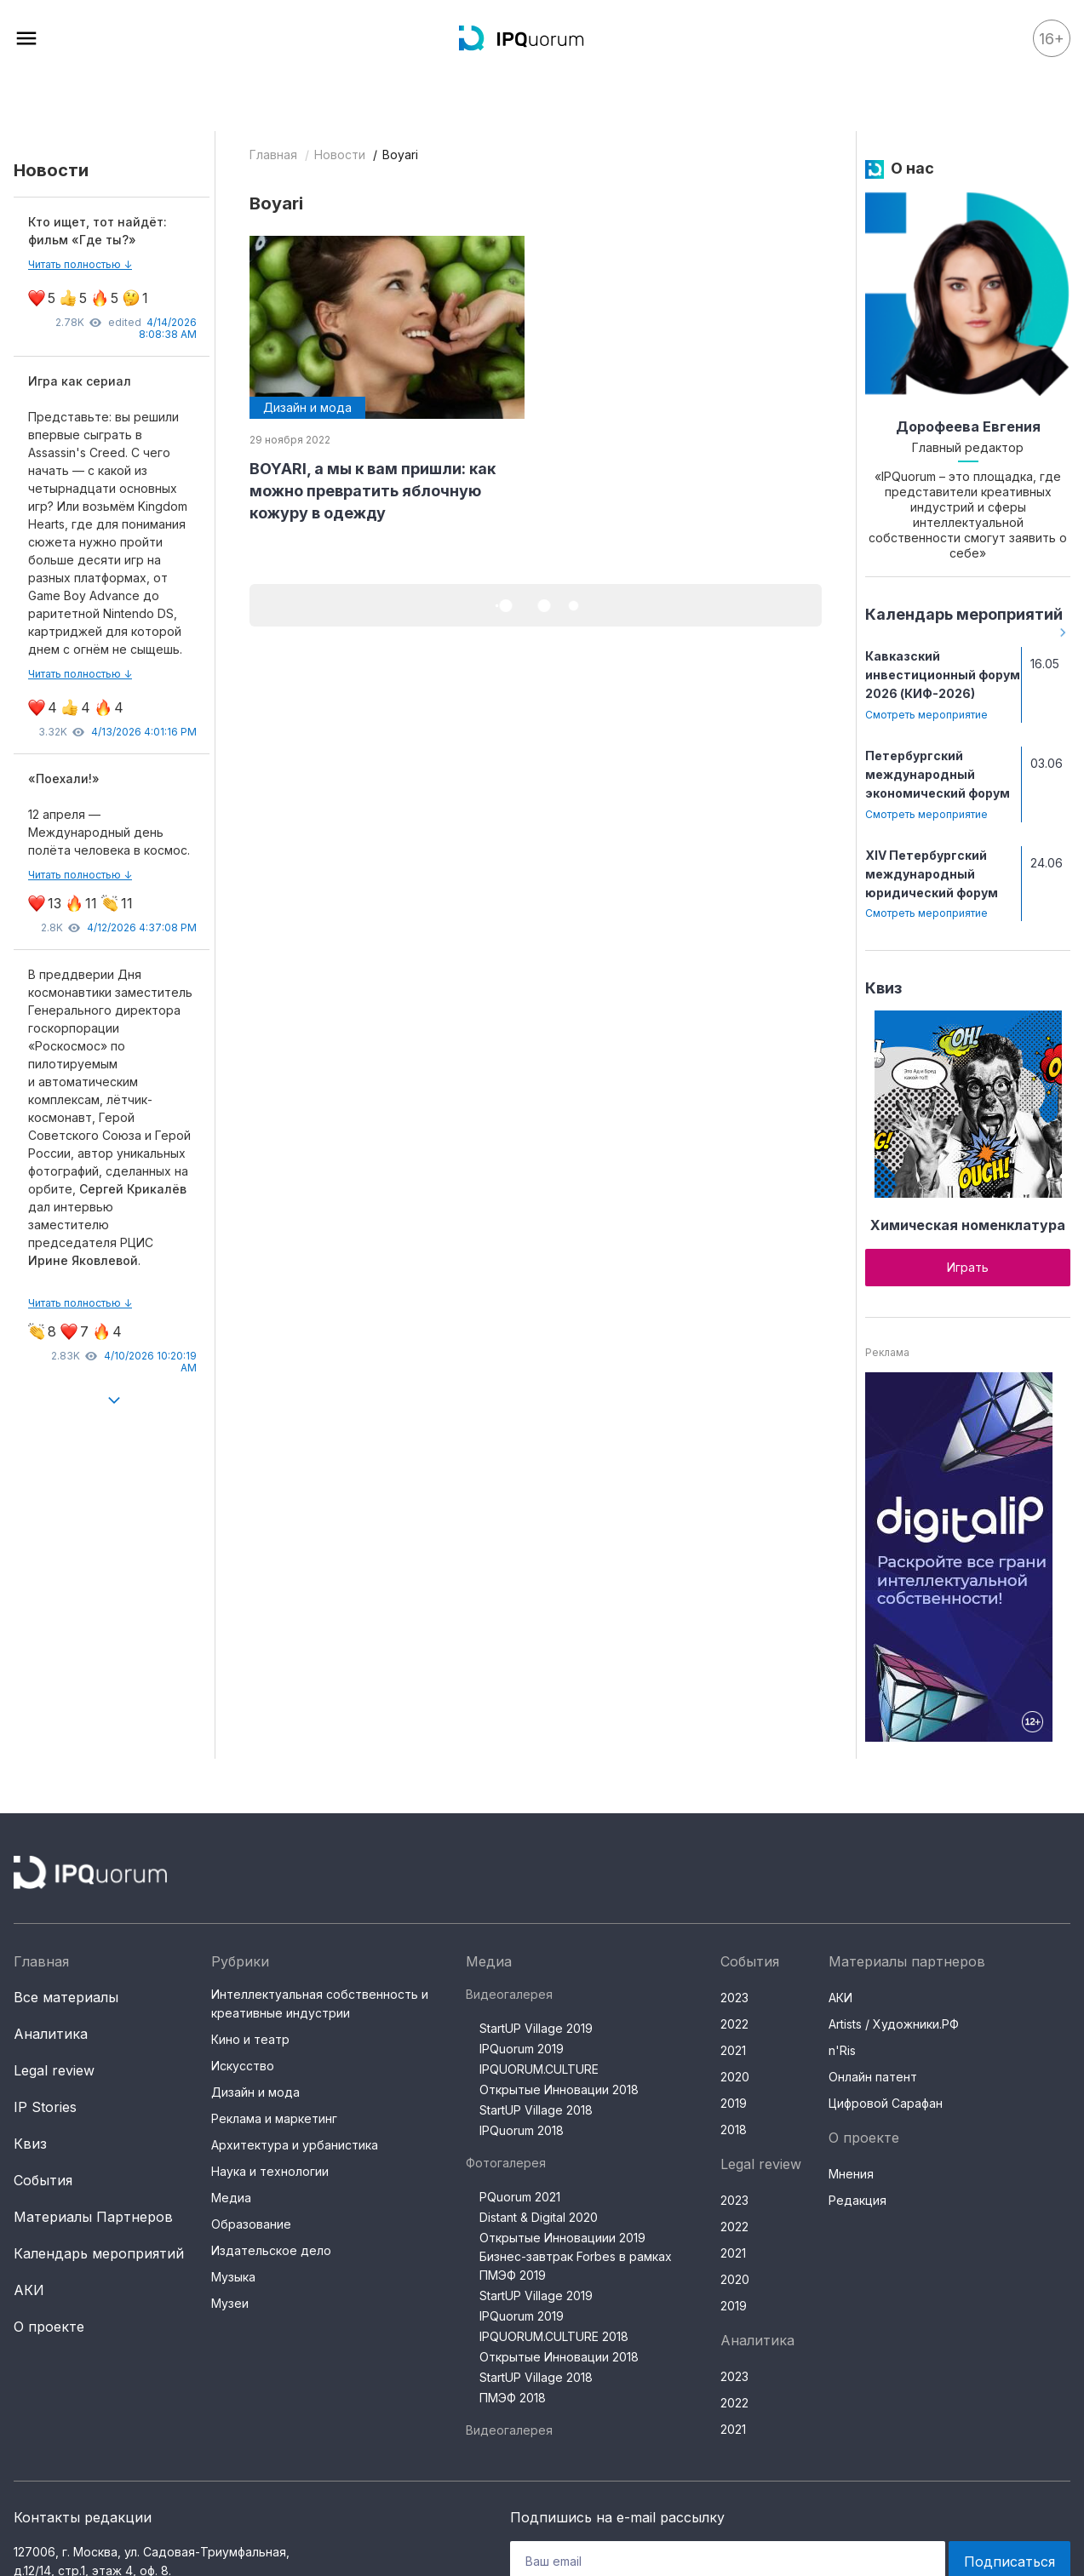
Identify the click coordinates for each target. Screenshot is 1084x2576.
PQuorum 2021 (519, 2197)
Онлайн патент (873, 2076)
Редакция (857, 2200)
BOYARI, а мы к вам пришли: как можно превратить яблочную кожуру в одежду (372, 491)
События (43, 2180)
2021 (733, 2050)
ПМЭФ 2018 (512, 2397)
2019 (733, 2103)
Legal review (54, 2070)
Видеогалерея (509, 1994)
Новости (339, 154)
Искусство (242, 2065)
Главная (273, 154)
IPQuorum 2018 (521, 2130)
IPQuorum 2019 (521, 2048)
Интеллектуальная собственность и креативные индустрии (319, 2003)
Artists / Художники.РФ (894, 2024)
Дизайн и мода (255, 2092)
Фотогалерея (506, 2162)
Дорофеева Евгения (968, 426)
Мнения (851, 2174)
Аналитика (51, 2033)
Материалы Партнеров (93, 2216)
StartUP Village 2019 (536, 2028)
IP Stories (45, 2106)
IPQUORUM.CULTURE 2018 (553, 2336)
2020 (734, 2076)
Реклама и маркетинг (274, 2118)
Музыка (233, 2277)
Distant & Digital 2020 (538, 2217)
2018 (733, 2129)
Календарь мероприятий (964, 614)
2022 (734, 2024)
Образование (251, 2224)
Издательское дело (271, 2250)
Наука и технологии (270, 2171)
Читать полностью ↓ (80, 264)
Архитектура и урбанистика (294, 2145)
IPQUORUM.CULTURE (539, 2069)
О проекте (49, 2326)
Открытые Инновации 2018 (559, 2089)
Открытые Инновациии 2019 (562, 2237)
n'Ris (842, 2050)
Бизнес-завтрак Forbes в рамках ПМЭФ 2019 (575, 2265)
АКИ (29, 2289)
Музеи (230, 2303)
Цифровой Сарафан (886, 2103)
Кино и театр (250, 2039)
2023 (734, 1997)
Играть (968, 1267)
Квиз (883, 988)
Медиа (231, 2197)
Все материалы (66, 1997)
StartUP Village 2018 (536, 2110)
